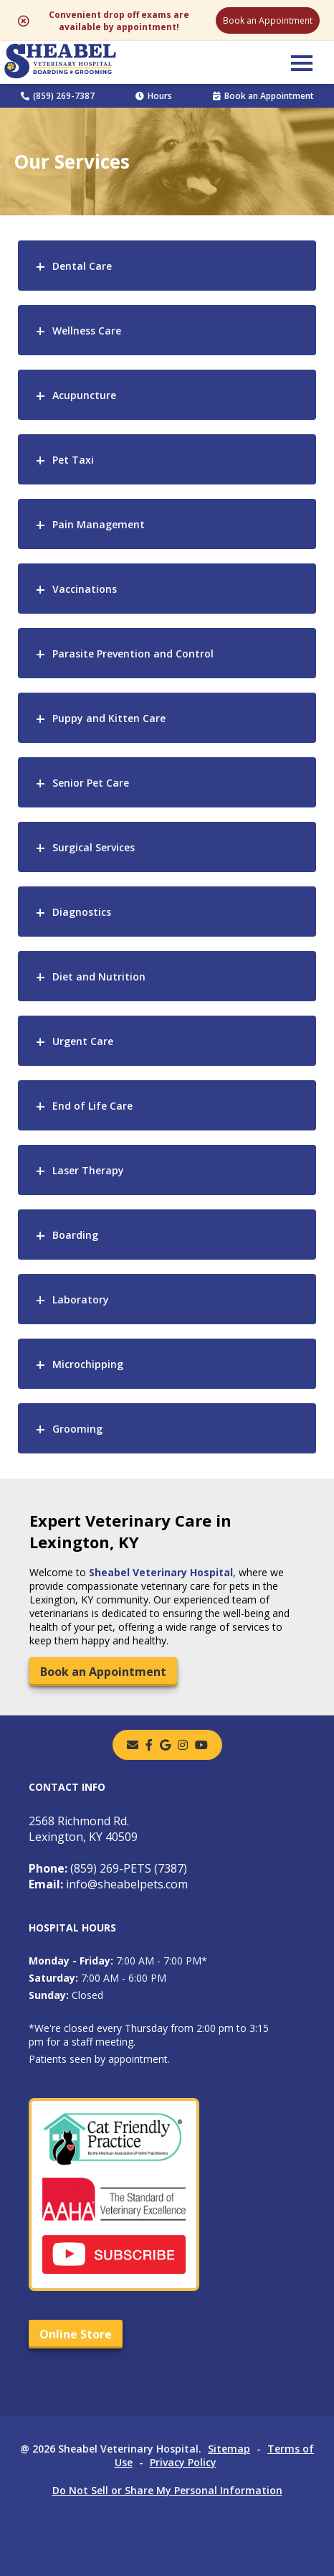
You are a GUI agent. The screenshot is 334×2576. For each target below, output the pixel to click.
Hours (153, 96)
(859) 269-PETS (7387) (108, 1868)
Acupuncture (84, 395)
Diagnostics (81, 912)
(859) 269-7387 (58, 96)
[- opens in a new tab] (149, 1745)
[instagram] (183, 1745)
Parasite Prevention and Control (133, 653)
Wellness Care (86, 330)
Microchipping (87, 1364)
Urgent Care (82, 1041)
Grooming (77, 1428)
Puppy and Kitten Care (109, 718)
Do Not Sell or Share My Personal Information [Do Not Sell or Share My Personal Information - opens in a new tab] (167, 2490)
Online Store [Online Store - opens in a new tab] (75, 2334)
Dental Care (82, 266)
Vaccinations (84, 589)
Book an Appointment (267, 20)
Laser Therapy (88, 1170)
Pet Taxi (73, 460)
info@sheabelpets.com (108, 1884)
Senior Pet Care (90, 783)
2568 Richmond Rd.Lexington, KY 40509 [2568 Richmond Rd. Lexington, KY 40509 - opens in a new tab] (83, 1829)
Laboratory (80, 1299)
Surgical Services (93, 847)
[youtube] (201, 1745)
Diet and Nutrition (98, 976)
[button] (301, 62)
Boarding (75, 1235)
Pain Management (98, 524)
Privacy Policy (183, 2462)
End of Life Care (92, 1106)
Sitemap (229, 2448)
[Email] (132, 1745)
